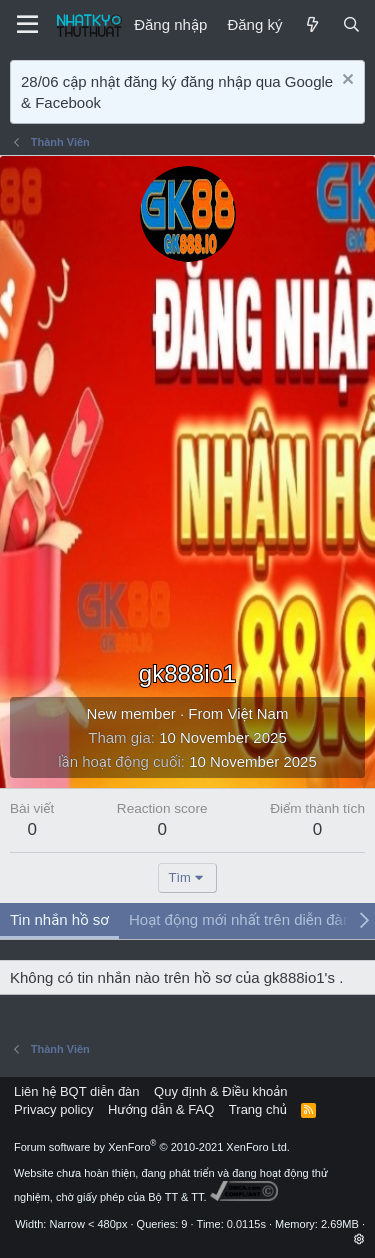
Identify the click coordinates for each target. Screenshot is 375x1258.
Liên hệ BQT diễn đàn (77, 1091)
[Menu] (27, 25)
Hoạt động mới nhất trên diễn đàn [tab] (240, 919)
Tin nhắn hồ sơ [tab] (59, 919)
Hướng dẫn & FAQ (161, 1109)
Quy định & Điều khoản (220, 1091)
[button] (359, 1239)
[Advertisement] (187, 459)
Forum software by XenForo (152, 1147)
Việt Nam (257, 713)
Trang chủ (258, 1109)
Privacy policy (53, 1109)
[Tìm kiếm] (351, 24)
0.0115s (246, 1224)
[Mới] (311, 24)
